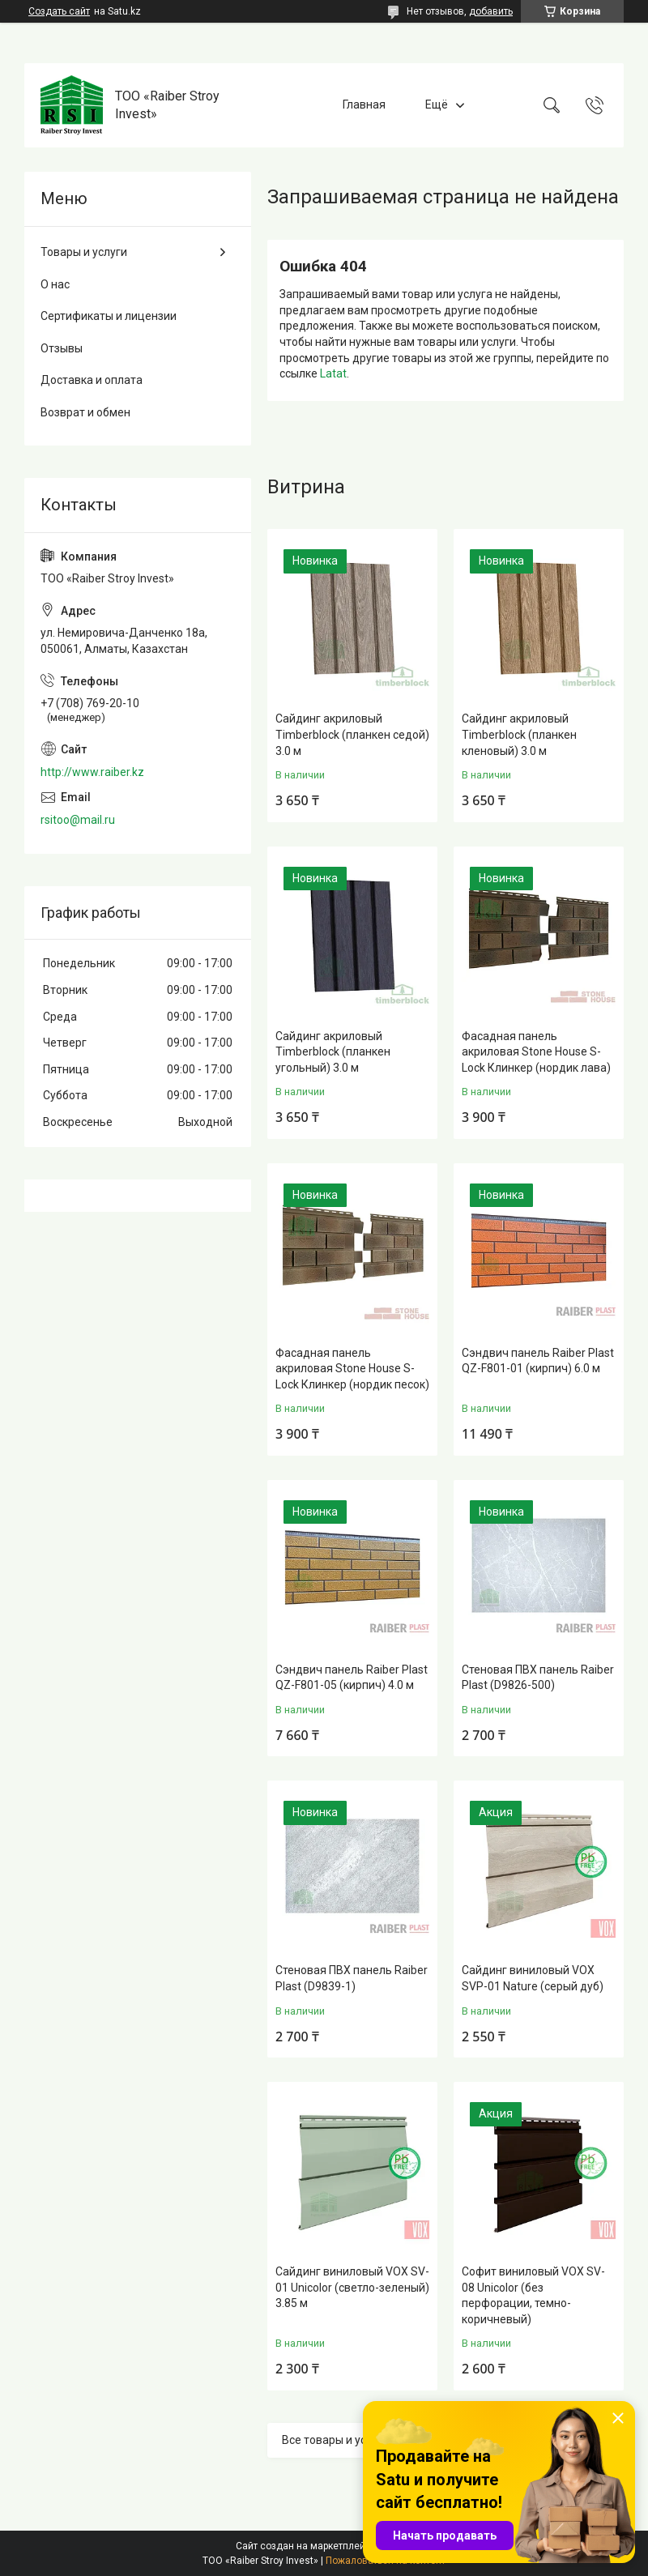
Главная (364, 104)
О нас (55, 284)
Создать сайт (59, 11)
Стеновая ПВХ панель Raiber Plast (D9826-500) (538, 1677)
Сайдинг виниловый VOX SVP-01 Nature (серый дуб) (532, 1978)
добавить (491, 11)
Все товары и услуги (336, 2439)
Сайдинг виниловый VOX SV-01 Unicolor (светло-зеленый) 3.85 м (352, 2287)
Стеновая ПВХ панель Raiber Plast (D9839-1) (351, 1978)
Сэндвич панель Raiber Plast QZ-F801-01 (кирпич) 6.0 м (538, 1360)
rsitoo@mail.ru (77, 819)
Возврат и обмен (85, 412)
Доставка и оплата (91, 379)
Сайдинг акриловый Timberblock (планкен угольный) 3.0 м (332, 1052)
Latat (333, 373)
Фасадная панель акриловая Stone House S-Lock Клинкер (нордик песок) (352, 1368)
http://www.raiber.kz (92, 772)
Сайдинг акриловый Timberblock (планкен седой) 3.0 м (352, 734)
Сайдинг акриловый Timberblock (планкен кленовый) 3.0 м (519, 734)
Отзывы (61, 348)
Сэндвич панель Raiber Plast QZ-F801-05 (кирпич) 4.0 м (351, 1677)
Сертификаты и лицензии (108, 315)
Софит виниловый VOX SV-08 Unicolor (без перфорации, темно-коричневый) (533, 2295)
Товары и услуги (83, 251)
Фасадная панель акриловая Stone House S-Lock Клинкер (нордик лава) (536, 1052)
